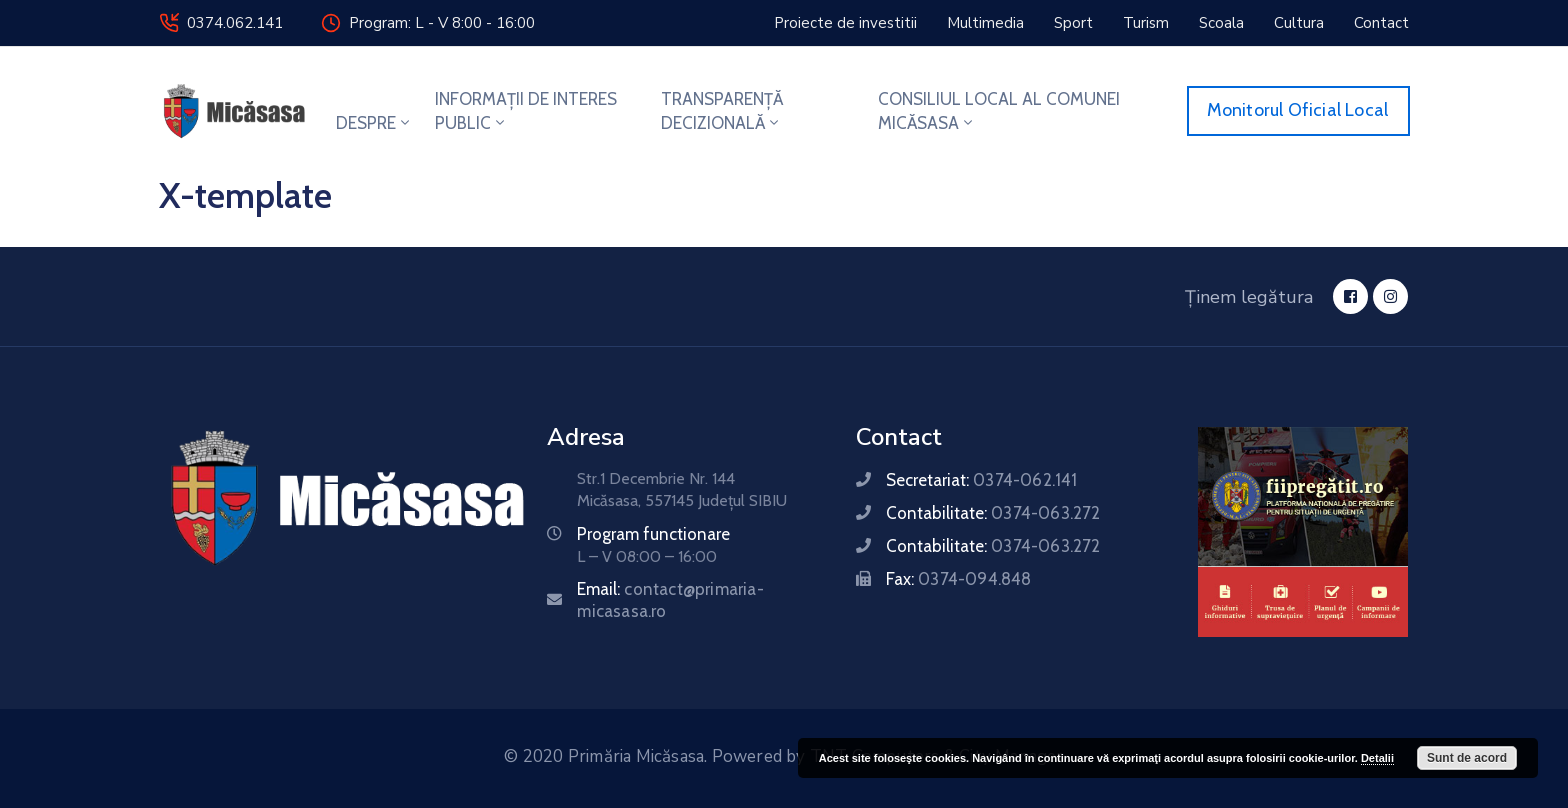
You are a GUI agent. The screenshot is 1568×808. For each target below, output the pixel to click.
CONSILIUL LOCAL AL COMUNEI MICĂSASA (999, 111)
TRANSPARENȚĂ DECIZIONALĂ (722, 111)
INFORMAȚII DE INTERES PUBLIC (526, 111)
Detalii (1377, 758)
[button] (845, 23)
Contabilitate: (993, 513)
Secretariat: (981, 480)
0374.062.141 (235, 23)
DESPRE (374, 123)
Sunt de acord (1467, 758)
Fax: (958, 579)
